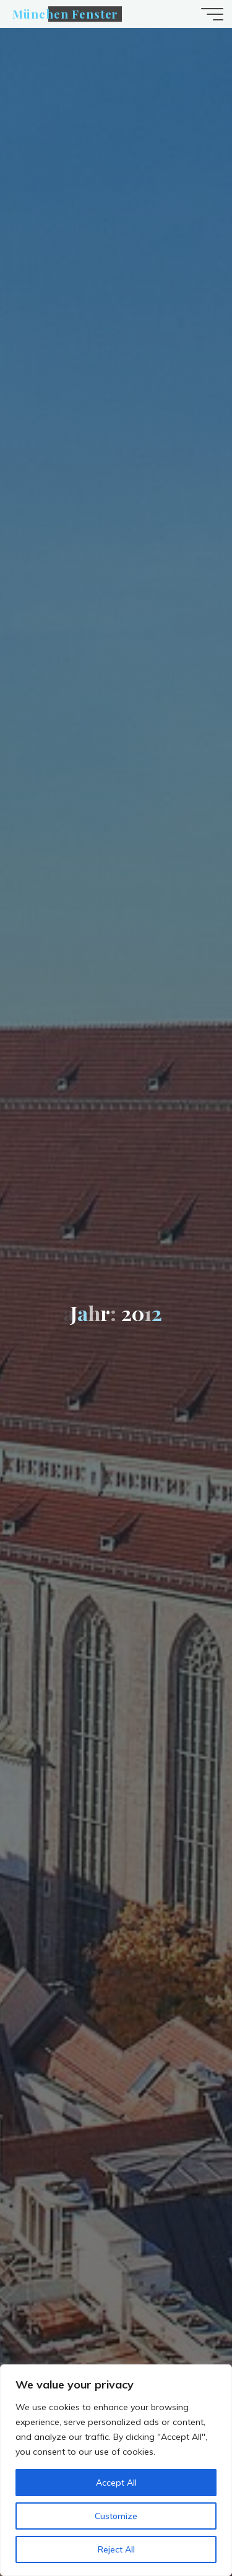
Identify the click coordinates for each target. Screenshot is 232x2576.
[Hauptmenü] (212, 14)
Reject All (116, 2549)
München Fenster (65, 14)
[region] (116, 2470)
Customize (116, 2516)
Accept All (116, 2482)
